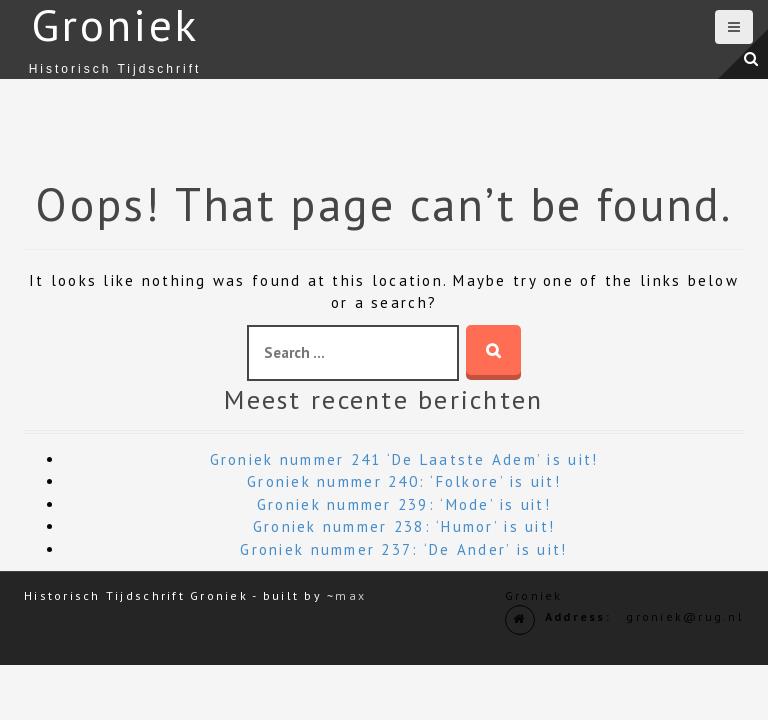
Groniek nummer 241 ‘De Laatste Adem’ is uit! (404, 459)
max (350, 595)
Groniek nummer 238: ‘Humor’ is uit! (404, 526)
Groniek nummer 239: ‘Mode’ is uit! (404, 504)
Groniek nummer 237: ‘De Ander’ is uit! (403, 549)
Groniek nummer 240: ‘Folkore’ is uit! (404, 481)
